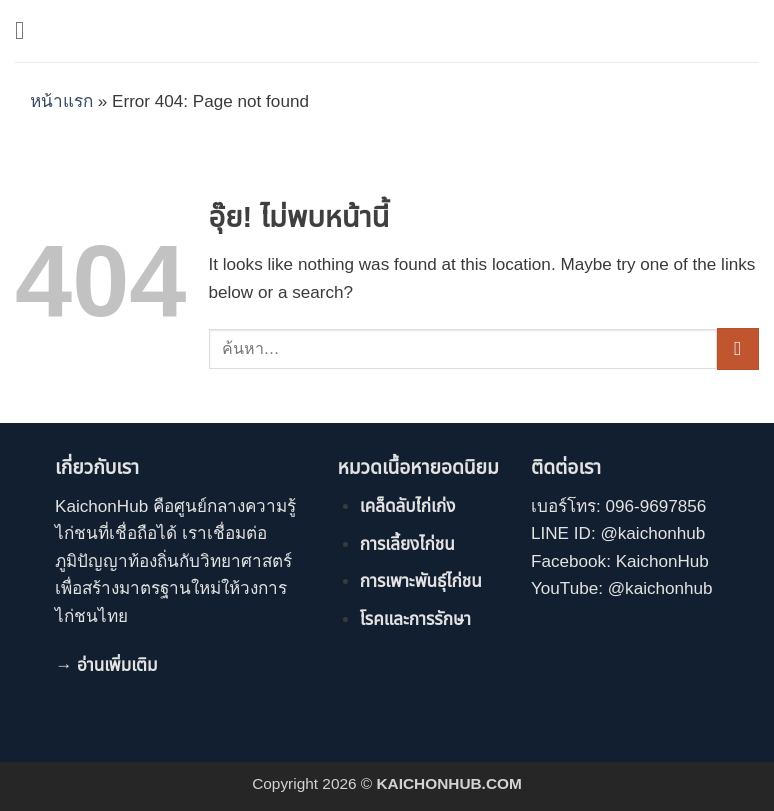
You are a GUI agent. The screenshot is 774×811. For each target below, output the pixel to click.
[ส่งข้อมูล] (738, 349)
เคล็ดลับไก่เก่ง (408, 506)
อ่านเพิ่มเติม (117, 665)
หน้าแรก (61, 101)
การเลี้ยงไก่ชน (407, 544)
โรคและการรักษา (415, 619)
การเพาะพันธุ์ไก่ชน (421, 581)
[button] (28, 30)
